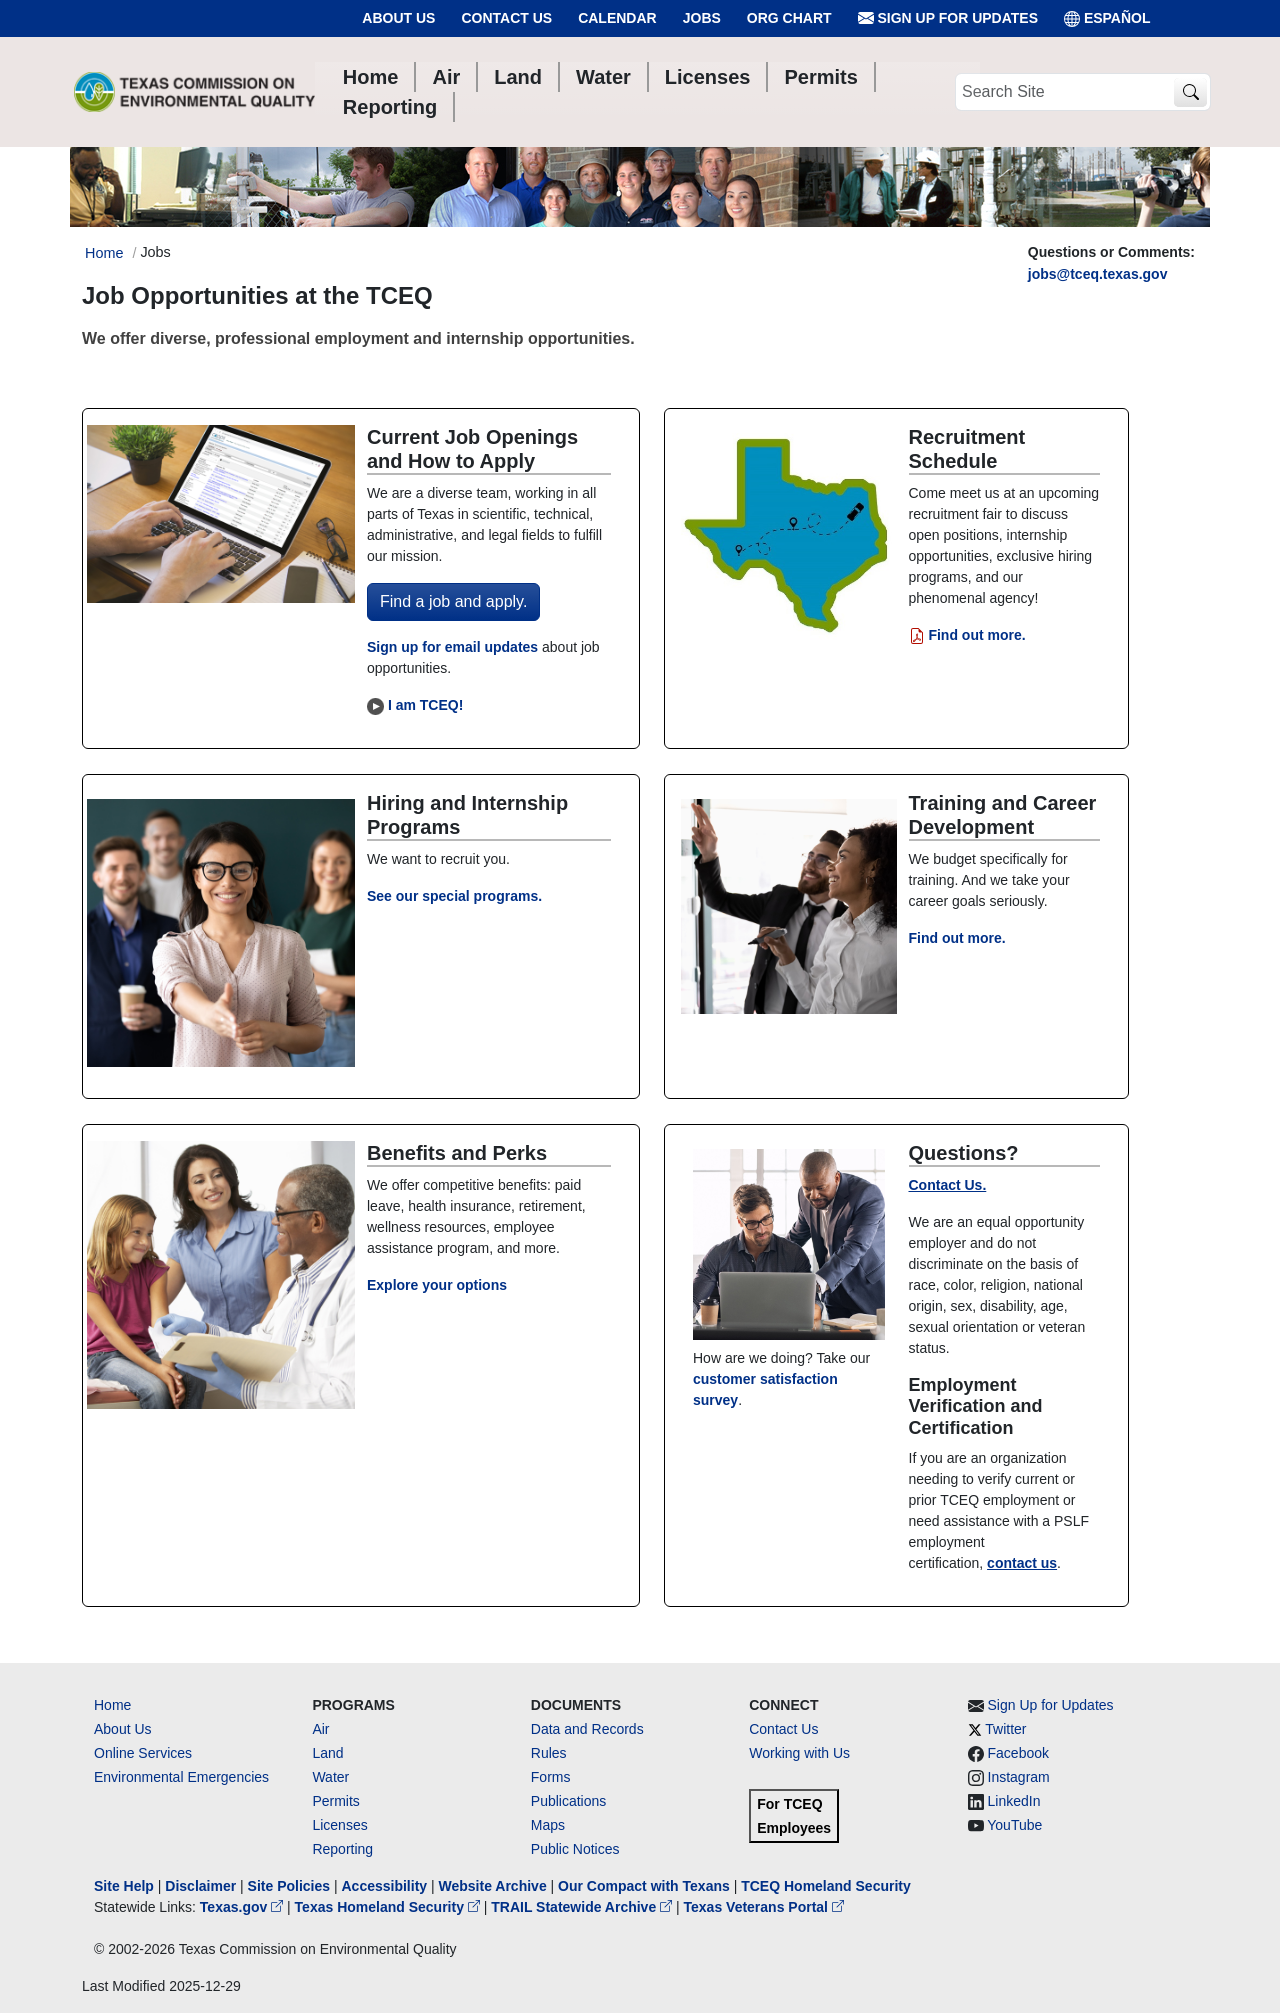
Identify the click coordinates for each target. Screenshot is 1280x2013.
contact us (1022, 1563)
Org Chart (789, 18)
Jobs (702, 18)
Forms (551, 1777)
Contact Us (506, 18)
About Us (398, 18)
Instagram (1019, 1777)
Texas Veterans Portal (764, 1907)
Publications (569, 1801)
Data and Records (587, 1729)
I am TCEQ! (425, 705)
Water (330, 1777)
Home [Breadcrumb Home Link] (104, 253)
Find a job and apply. (453, 601)
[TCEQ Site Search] (1190, 92)
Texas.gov (243, 1907)
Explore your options (437, 1285)
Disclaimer (200, 1886)
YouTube (1014, 1825)
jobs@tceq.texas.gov (1098, 274)
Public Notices (575, 1849)
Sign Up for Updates (948, 18)
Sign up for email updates (452, 647)
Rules (549, 1753)
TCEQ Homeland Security (826, 1886)
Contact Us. (948, 1185)
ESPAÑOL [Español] (1107, 18)
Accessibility (386, 1886)
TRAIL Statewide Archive (583, 1907)
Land (327, 1753)
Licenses (339, 1825)
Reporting (342, 1849)
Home (112, 1705)
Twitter (1005, 1729)
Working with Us (799, 1753)
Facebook (1018, 1753)
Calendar (617, 18)
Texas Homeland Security (389, 1907)
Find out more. (967, 635)
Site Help (124, 1886)
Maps (548, 1825)
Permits (335, 1801)
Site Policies (289, 1886)
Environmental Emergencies (181, 1777)
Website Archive (493, 1886)
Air (320, 1729)
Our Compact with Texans (644, 1886)
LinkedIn (1014, 1801)
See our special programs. (454, 896)
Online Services (143, 1753)
